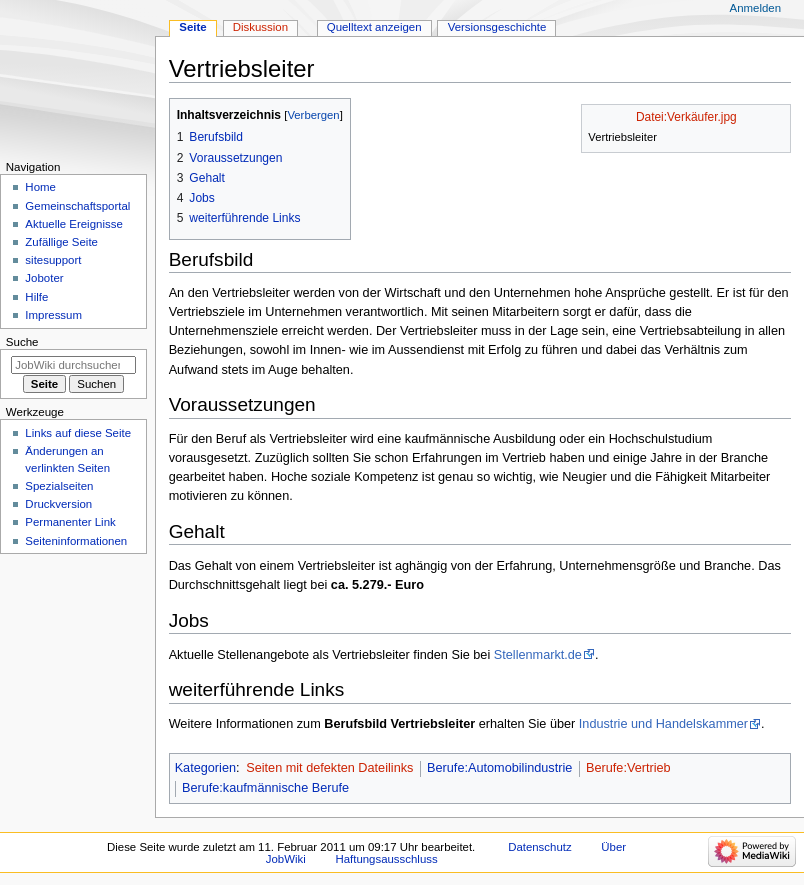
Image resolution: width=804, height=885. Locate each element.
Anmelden (756, 8)
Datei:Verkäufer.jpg (686, 117)
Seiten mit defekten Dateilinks (329, 768)
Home (40, 187)
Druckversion (58, 504)
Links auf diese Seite (78, 433)
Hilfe (36, 297)
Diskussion (260, 27)
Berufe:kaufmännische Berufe (265, 788)
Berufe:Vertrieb (628, 768)
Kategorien (205, 768)
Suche (22, 342)
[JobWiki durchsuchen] (73, 365)
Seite (192, 27)
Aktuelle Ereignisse (73, 224)
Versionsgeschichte (497, 27)
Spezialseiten (59, 486)
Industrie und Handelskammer (663, 724)
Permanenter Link (70, 522)
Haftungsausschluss (386, 859)
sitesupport (53, 260)
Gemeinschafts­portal (77, 206)
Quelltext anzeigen (374, 27)
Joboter (44, 278)
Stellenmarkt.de (538, 655)
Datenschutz (540, 847)
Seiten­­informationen (76, 541)
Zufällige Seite (61, 242)
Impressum (53, 315)
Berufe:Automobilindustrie (499, 768)
